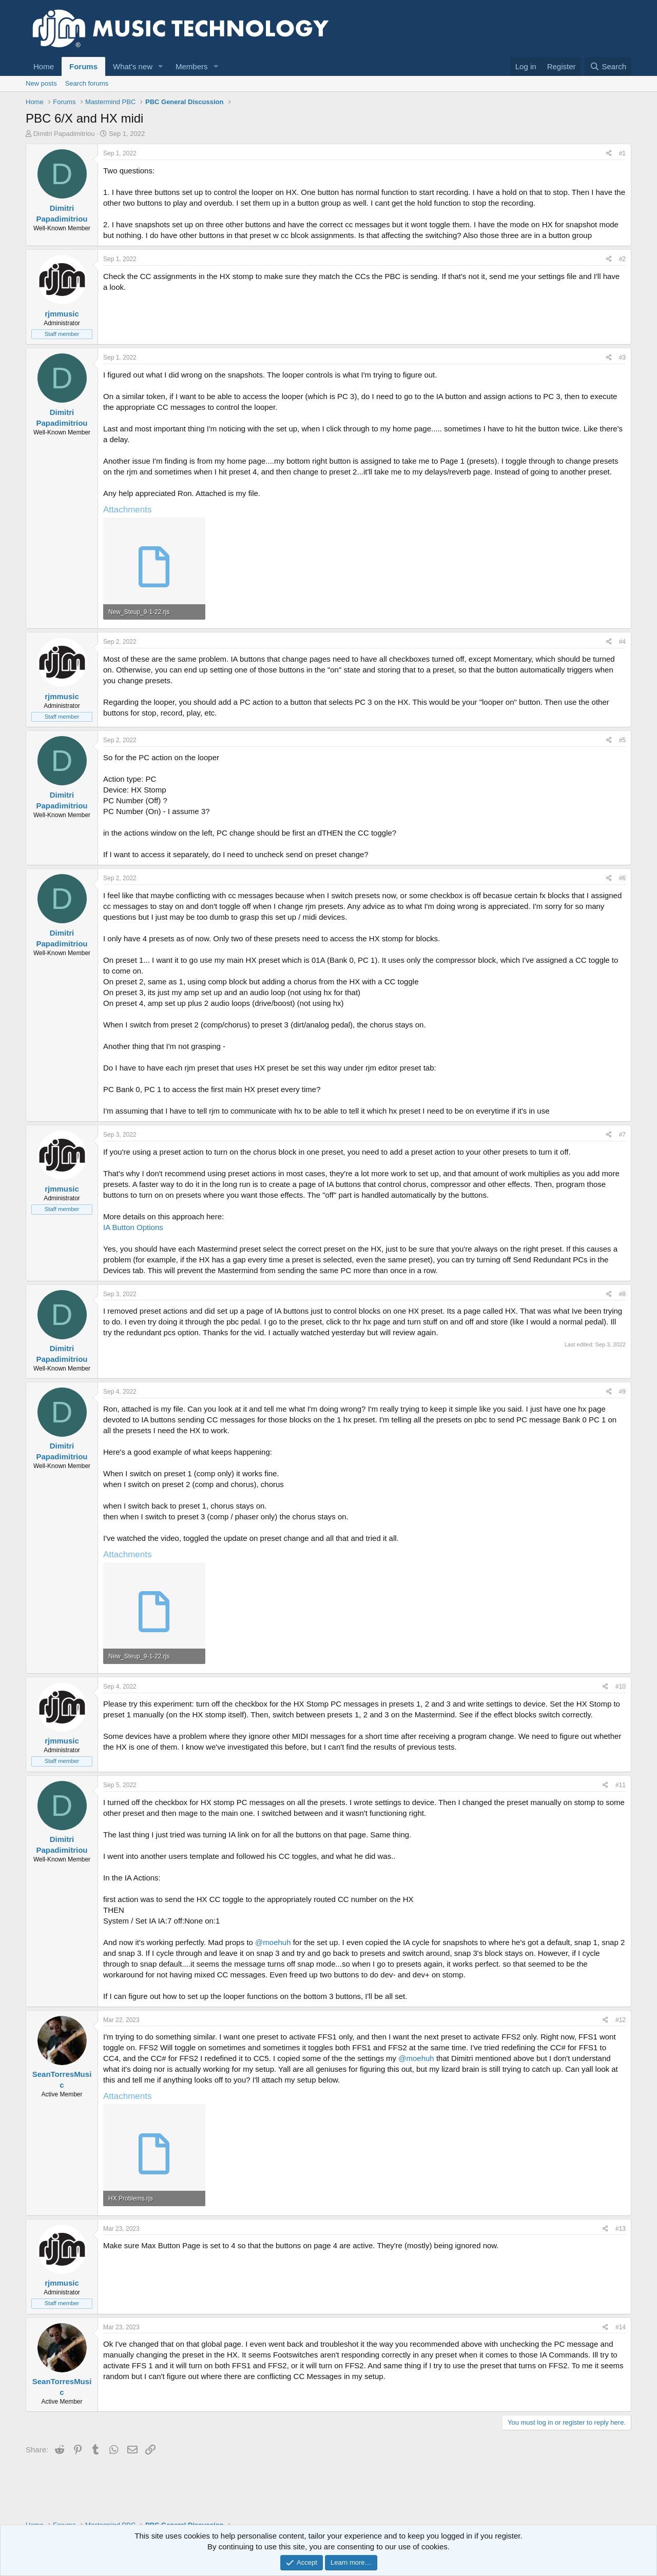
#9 (622, 1391)
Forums (83, 66)
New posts (41, 83)
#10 (620, 1686)
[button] (160, 66)
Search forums (87, 83)
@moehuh (273, 1942)
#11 (620, 1785)
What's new (132, 66)
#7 (622, 1134)
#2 (622, 259)
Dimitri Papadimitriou (64, 133)
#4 (622, 641)
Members (192, 66)
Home (43, 66)
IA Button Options (133, 1227)
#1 (622, 153)
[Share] (609, 154)
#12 (620, 2020)
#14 (620, 2327)
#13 (620, 2228)
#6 (622, 878)
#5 (622, 740)
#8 (622, 1294)
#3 (622, 357)
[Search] (608, 66)
